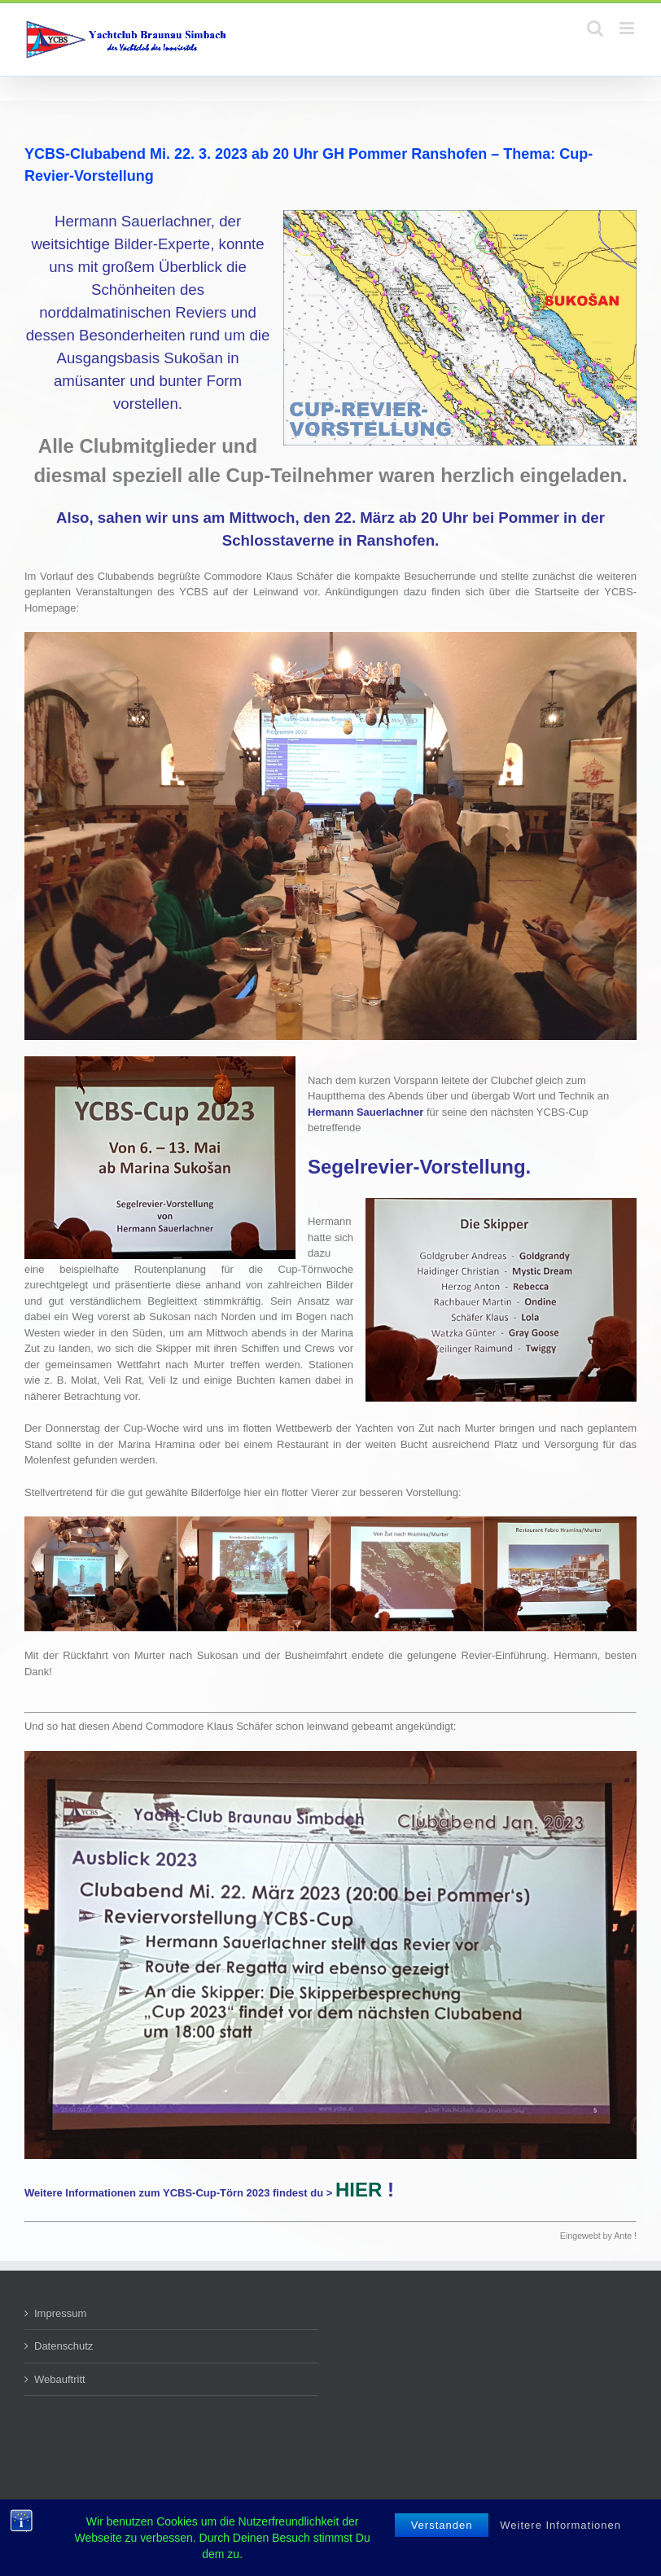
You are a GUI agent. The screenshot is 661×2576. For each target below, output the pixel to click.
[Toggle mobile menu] (628, 28)
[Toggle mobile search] (595, 28)
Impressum (60, 2313)
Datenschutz (63, 2346)
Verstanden (442, 2535)
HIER (358, 2190)
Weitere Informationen (560, 2535)
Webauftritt (59, 2379)
